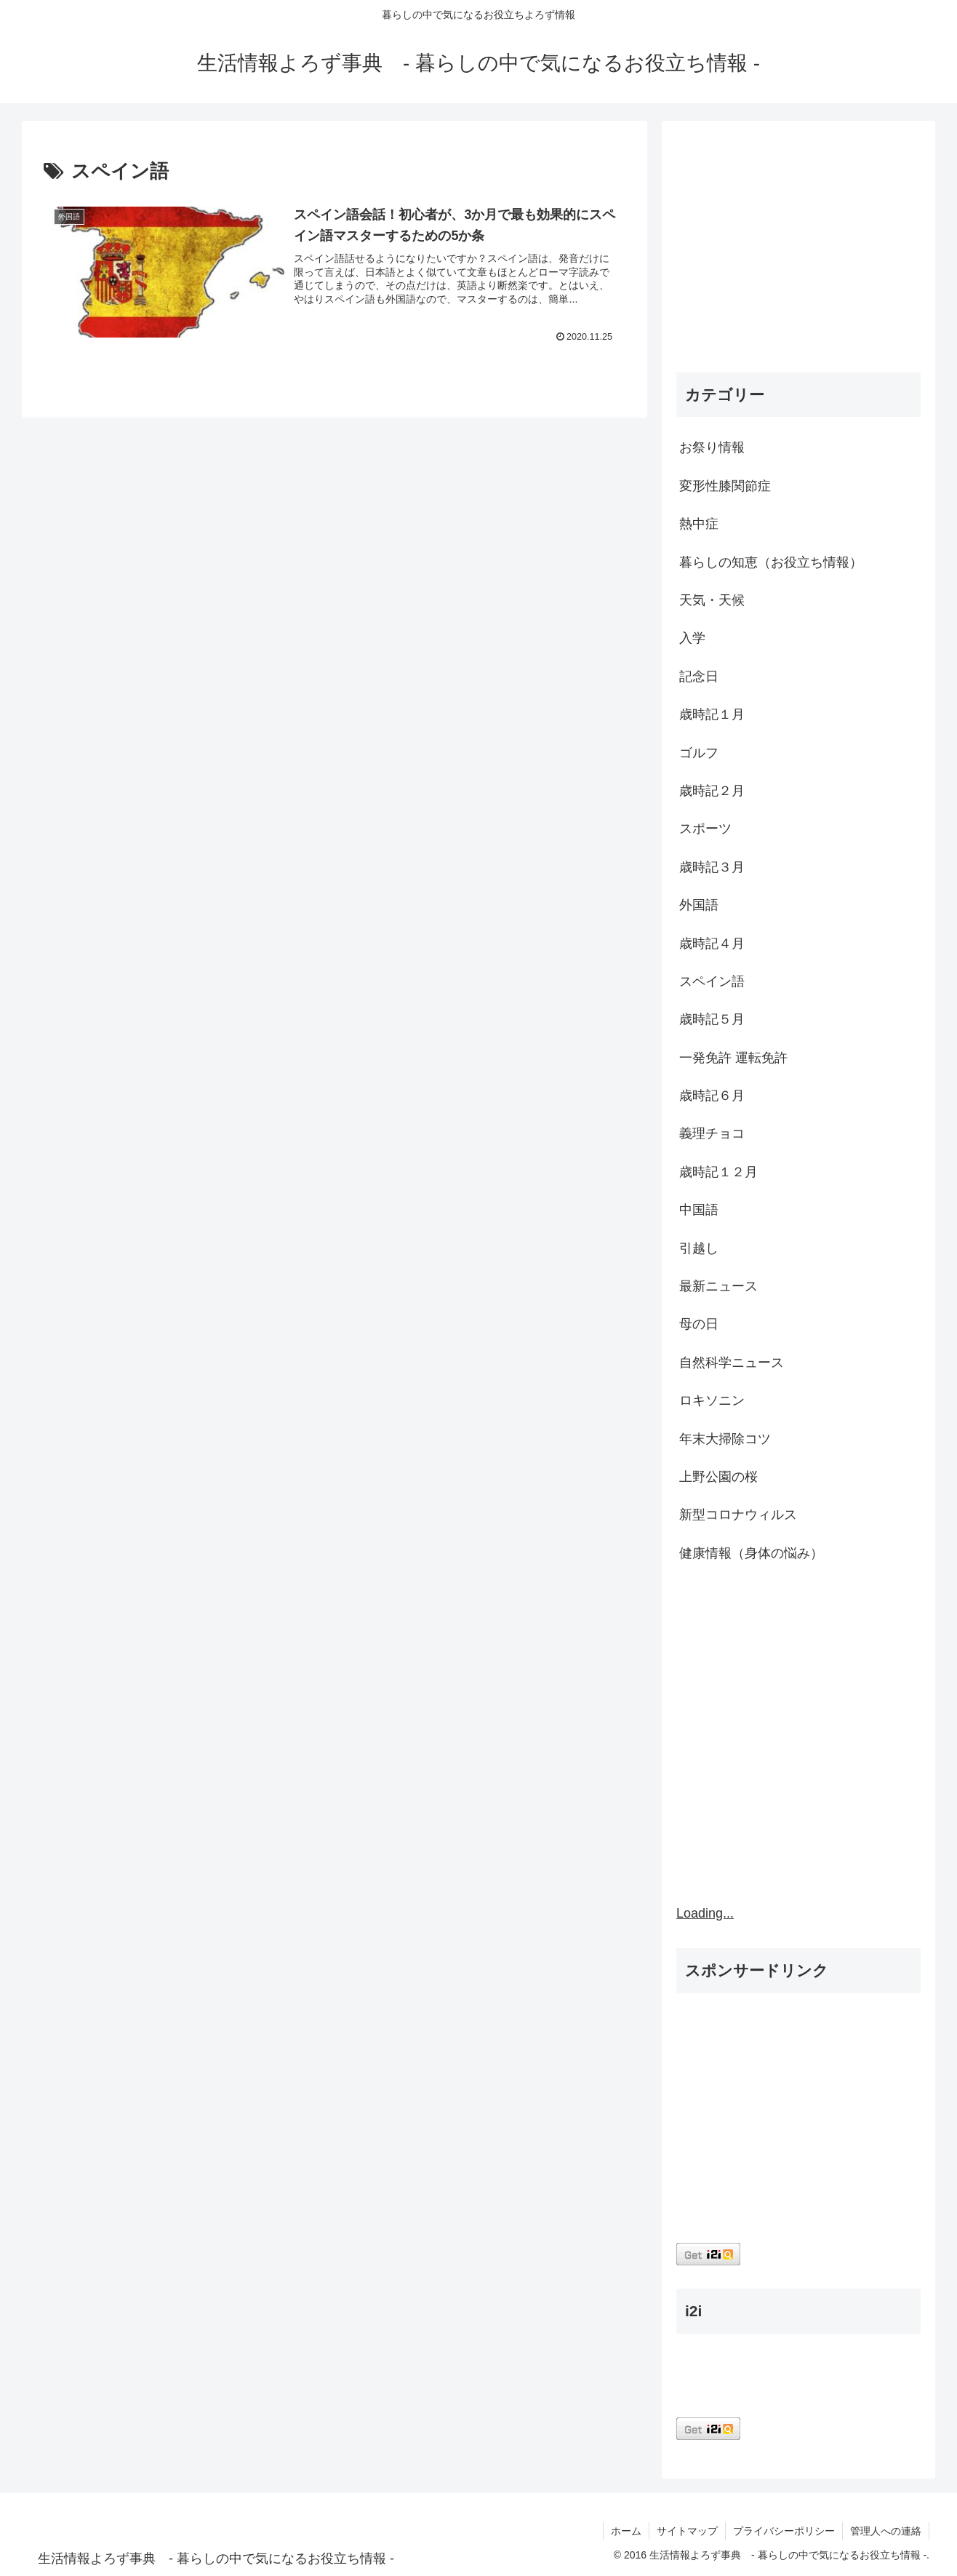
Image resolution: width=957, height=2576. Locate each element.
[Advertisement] (798, 250)
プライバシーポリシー (784, 2531)
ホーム (626, 2531)
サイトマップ (687, 2531)
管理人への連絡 (885, 2531)
